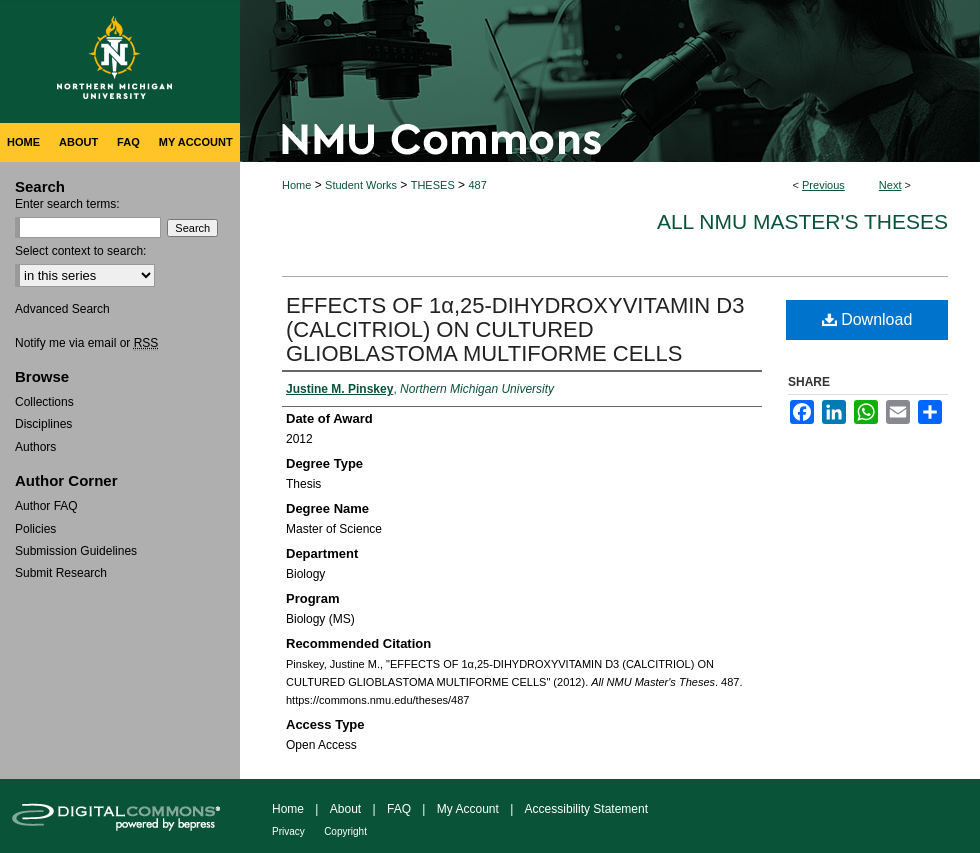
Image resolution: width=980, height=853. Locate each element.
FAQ (399, 809)
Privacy (288, 831)
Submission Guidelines (76, 551)
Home (296, 185)
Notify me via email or (86, 343)
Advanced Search (62, 309)
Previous (823, 185)
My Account (468, 809)
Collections (44, 402)
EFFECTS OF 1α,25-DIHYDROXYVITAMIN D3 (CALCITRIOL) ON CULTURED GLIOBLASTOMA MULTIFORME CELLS (515, 329)
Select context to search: (80, 251)
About (345, 809)
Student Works (361, 185)
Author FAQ (46, 506)
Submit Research (61, 573)
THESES (433, 185)
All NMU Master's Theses (802, 221)
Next (890, 185)
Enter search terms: (67, 204)
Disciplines (43, 424)
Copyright (345, 831)
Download (867, 319)
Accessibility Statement (586, 809)
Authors (35, 447)
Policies (35, 529)
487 (477, 185)
